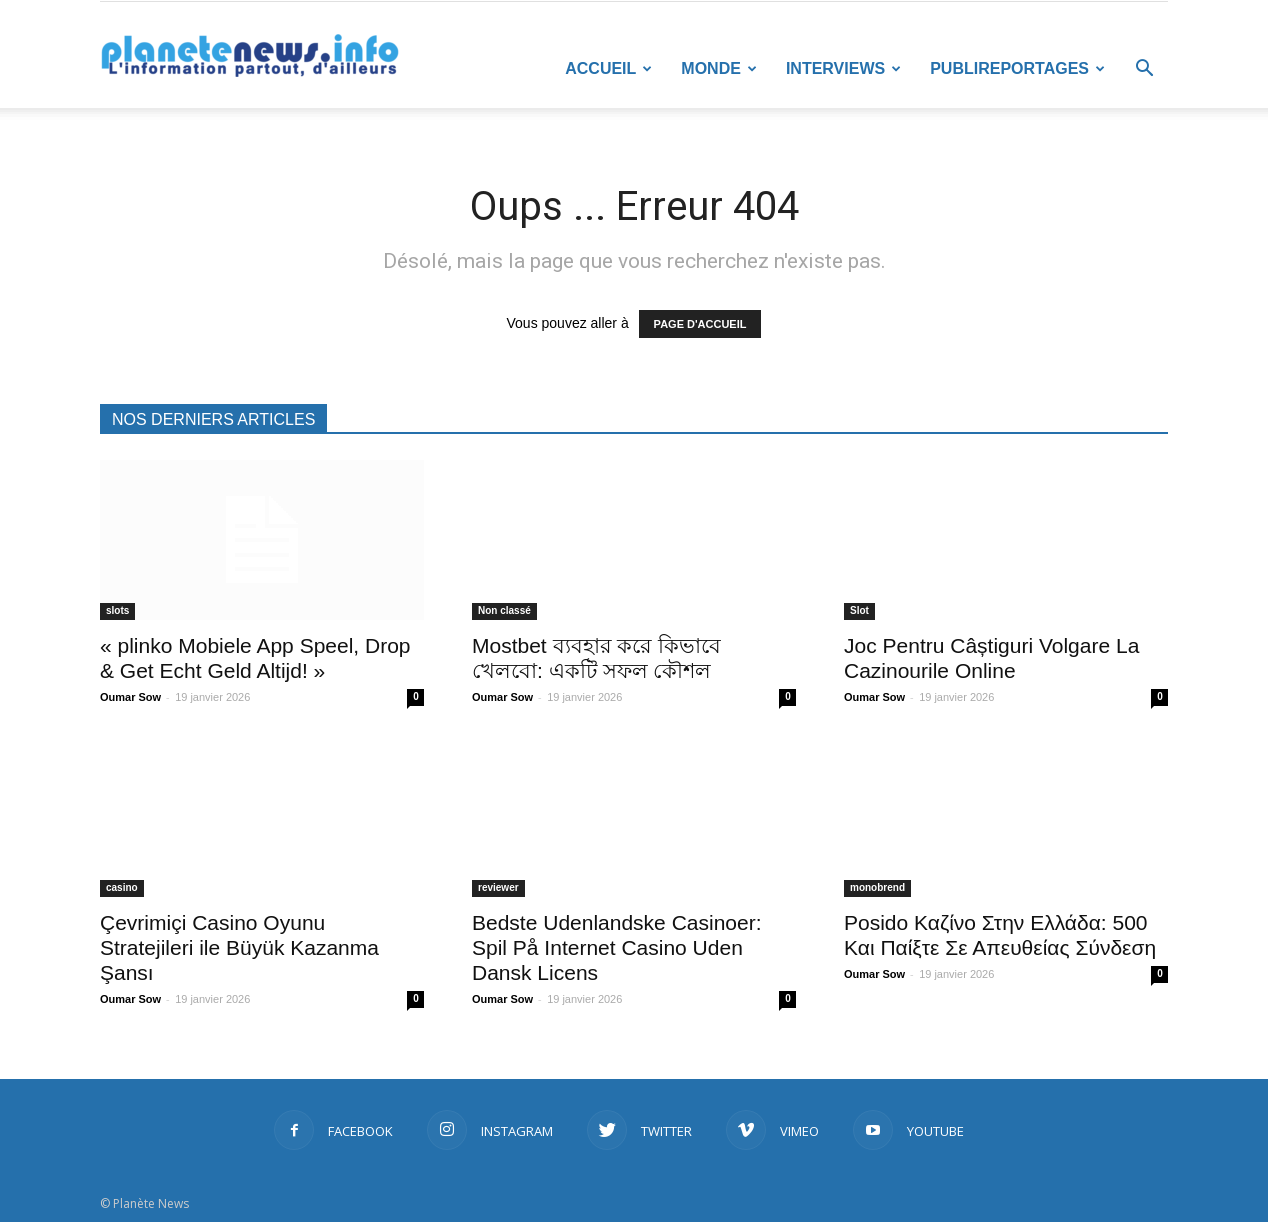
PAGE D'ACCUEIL (700, 324)
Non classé (504, 610)
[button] (1144, 70)
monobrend (877, 887)
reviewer (498, 887)
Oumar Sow (130, 697)
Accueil (608, 68)
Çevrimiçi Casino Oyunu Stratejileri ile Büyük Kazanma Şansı (239, 947)
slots (117, 610)
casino (122, 887)
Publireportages (1017, 68)
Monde (719, 68)
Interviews (843, 68)
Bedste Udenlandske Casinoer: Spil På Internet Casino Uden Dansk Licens (617, 947)
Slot (859, 610)
